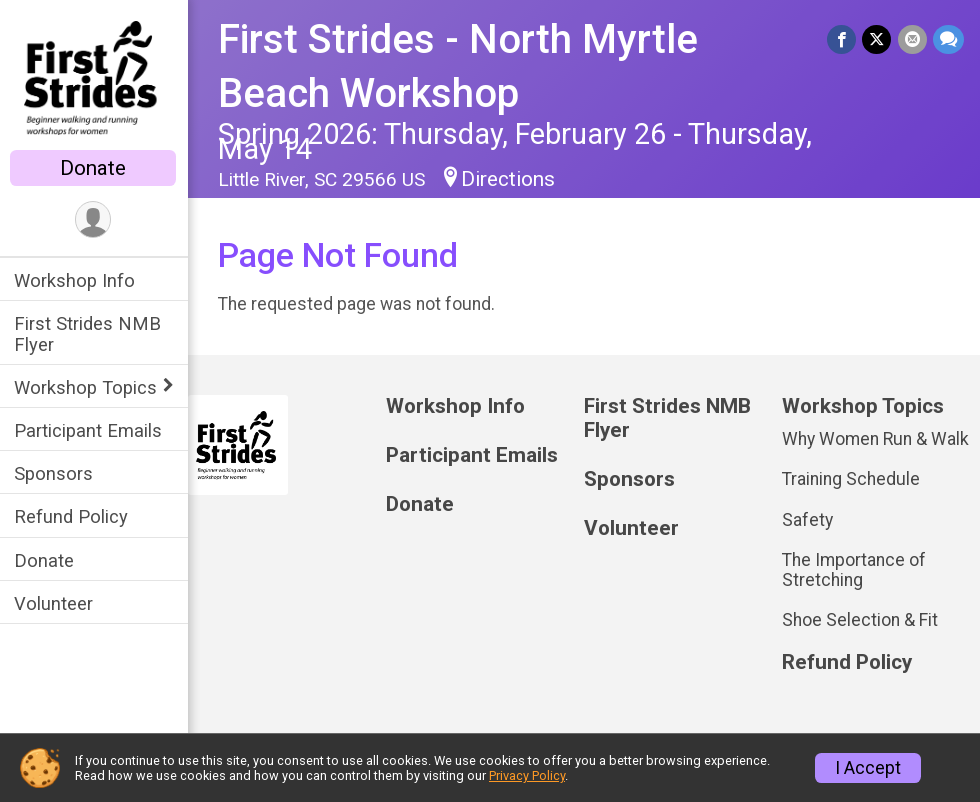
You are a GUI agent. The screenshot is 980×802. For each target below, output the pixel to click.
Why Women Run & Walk (876, 439)
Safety (808, 520)
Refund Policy (73, 516)
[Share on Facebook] (842, 39)
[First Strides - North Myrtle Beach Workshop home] (95, 77)
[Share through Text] (948, 39)
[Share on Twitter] (877, 39)
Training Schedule (852, 479)
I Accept (868, 768)
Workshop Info (76, 280)
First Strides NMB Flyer (89, 334)
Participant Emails (90, 430)
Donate (95, 168)
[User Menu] (95, 219)
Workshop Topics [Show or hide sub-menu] (87, 387)
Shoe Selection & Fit (861, 620)
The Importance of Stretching (855, 570)
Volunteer (55, 603)
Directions (510, 179)
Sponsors (55, 473)
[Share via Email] (912, 39)
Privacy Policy (527, 775)
